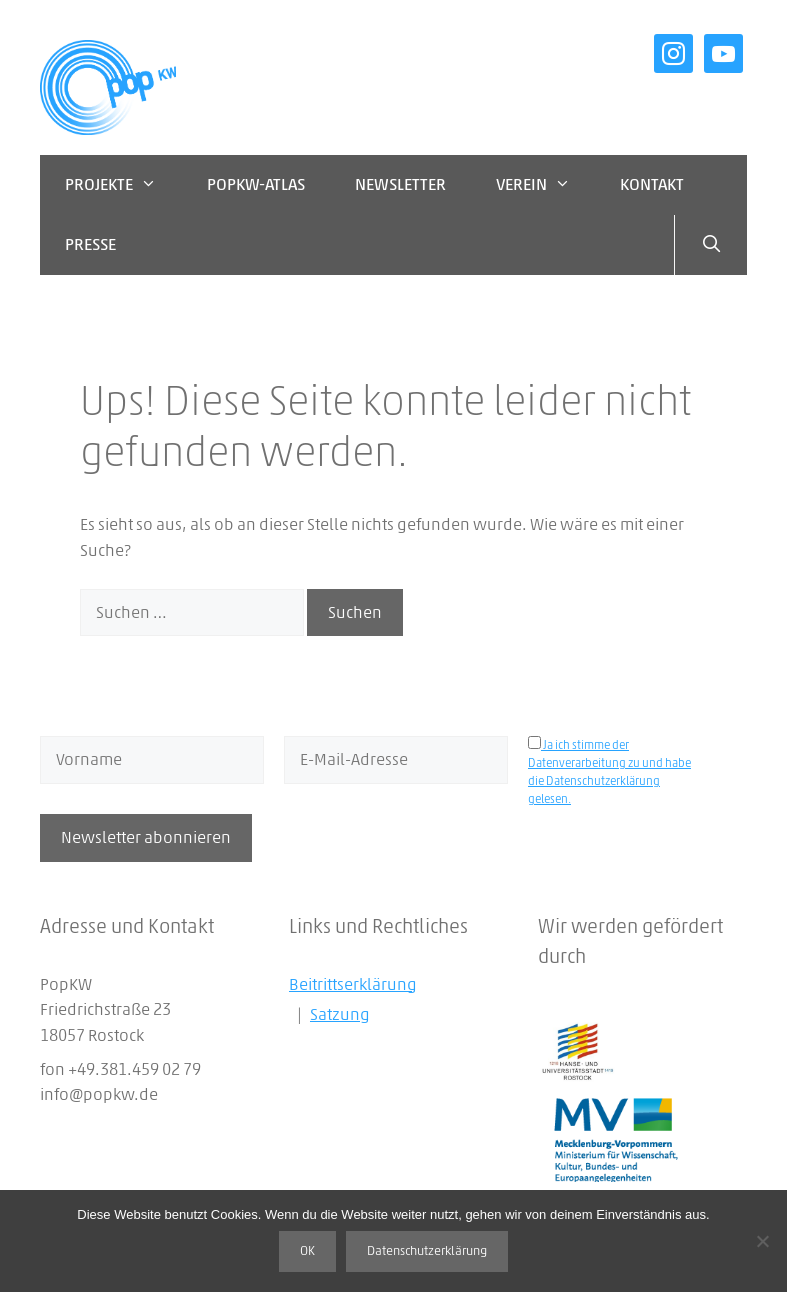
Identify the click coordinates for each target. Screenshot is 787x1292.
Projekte (123, 185)
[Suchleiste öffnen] (710, 245)
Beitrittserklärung (353, 984)
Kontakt (652, 184)
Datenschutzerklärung (427, 1251)
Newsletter (400, 184)
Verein (546, 185)
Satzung (340, 1014)
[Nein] (762, 1241)
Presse (90, 244)
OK (307, 1251)
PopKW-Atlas (256, 184)
